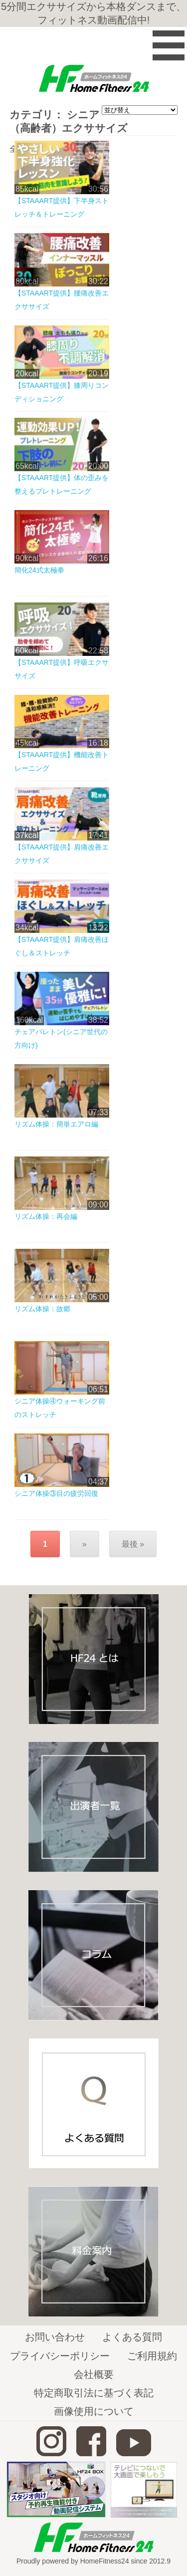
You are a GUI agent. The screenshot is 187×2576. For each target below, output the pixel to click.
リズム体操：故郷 (42, 1309)
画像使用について (94, 2411)
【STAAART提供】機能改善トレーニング (61, 761)
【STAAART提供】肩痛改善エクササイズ (61, 853)
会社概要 (94, 2374)
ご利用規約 (152, 2355)
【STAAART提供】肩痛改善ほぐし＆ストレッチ (61, 946)
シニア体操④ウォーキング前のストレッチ (59, 1408)
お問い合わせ (55, 2336)
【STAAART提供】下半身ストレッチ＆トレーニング (61, 207)
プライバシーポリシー (60, 2355)
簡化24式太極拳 (39, 570)
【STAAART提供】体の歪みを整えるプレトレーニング (61, 484)
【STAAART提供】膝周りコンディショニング (61, 392)
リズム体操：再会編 (45, 1216)
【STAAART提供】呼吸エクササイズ (61, 669)
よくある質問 (132, 2336)
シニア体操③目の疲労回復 (56, 1493)
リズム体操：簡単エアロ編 (56, 1124)
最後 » (133, 1544)
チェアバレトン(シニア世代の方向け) (61, 1038)
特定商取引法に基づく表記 (94, 2392)
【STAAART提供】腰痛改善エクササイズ (61, 299)
